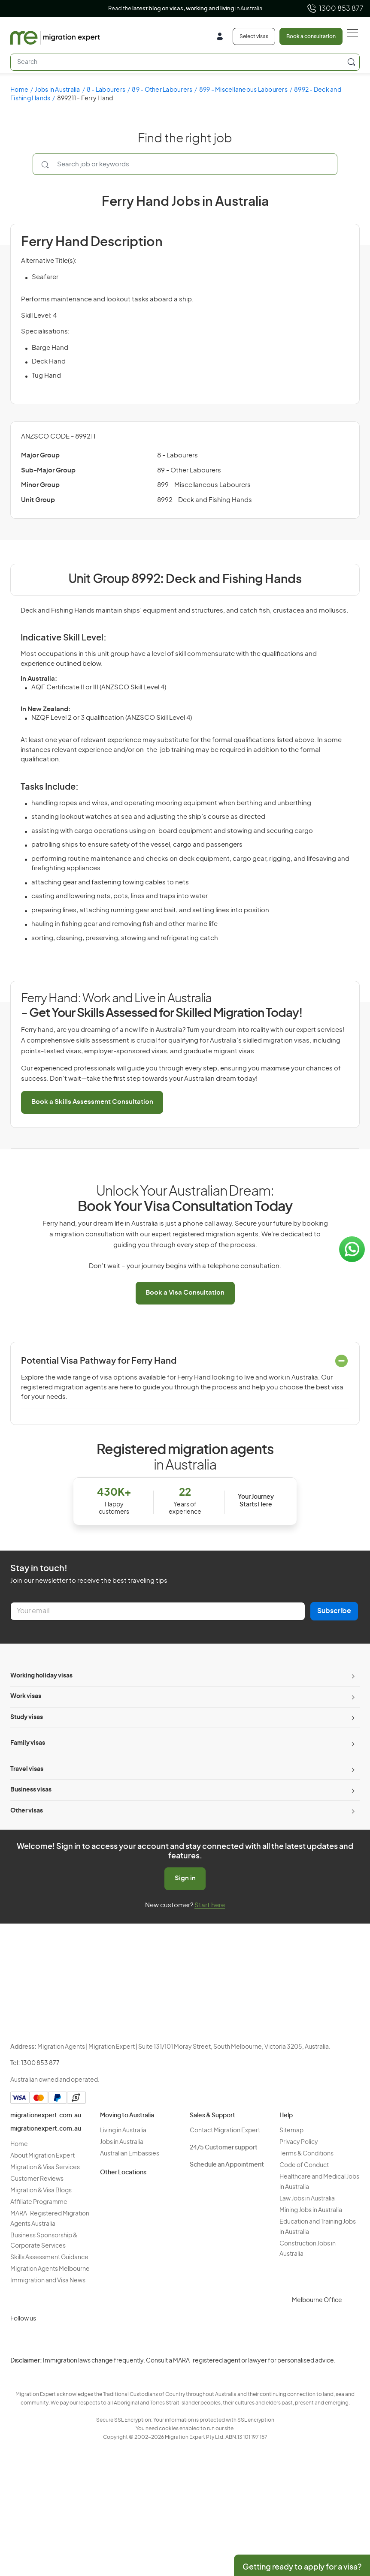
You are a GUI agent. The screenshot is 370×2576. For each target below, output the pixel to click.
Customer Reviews (37, 2179)
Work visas (25, 1696)
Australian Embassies (129, 2154)
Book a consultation (311, 36)
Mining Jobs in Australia (310, 2210)
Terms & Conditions (306, 2154)
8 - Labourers (106, 90)
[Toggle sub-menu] (352, 1676)
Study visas (26, 1717)
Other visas (26, 1811)
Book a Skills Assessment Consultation (92, 1102)
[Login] (223, 37)
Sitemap (291, 2131)
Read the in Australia (185, 9)
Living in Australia (123, 2131)
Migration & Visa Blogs (41, 2191)
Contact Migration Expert (225, 2131)
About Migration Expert (42, 2156)
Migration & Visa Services (45, 2167)
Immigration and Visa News (47, 2281)
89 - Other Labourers (162, 90)
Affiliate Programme (38, 2202)
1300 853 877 (335, 8)
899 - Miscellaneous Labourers (243, 90)
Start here (209, 1905)
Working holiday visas (41, 1676)
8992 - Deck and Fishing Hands (204, 500)
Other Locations (123, 2173)
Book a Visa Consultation (185, 1293)
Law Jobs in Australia (307, 2199)
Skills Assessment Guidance (49, 2257)
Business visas (31, 1790)
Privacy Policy (298, 2142)
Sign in (185, 1878)
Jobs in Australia (57, 90)
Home (19, 90)
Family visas (27, 1743)
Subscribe (334, 1611)
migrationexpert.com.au (45, 2116)
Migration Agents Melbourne (50, 2269)
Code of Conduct (304, 2165)
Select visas (254, 36)
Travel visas (26, 1769)
